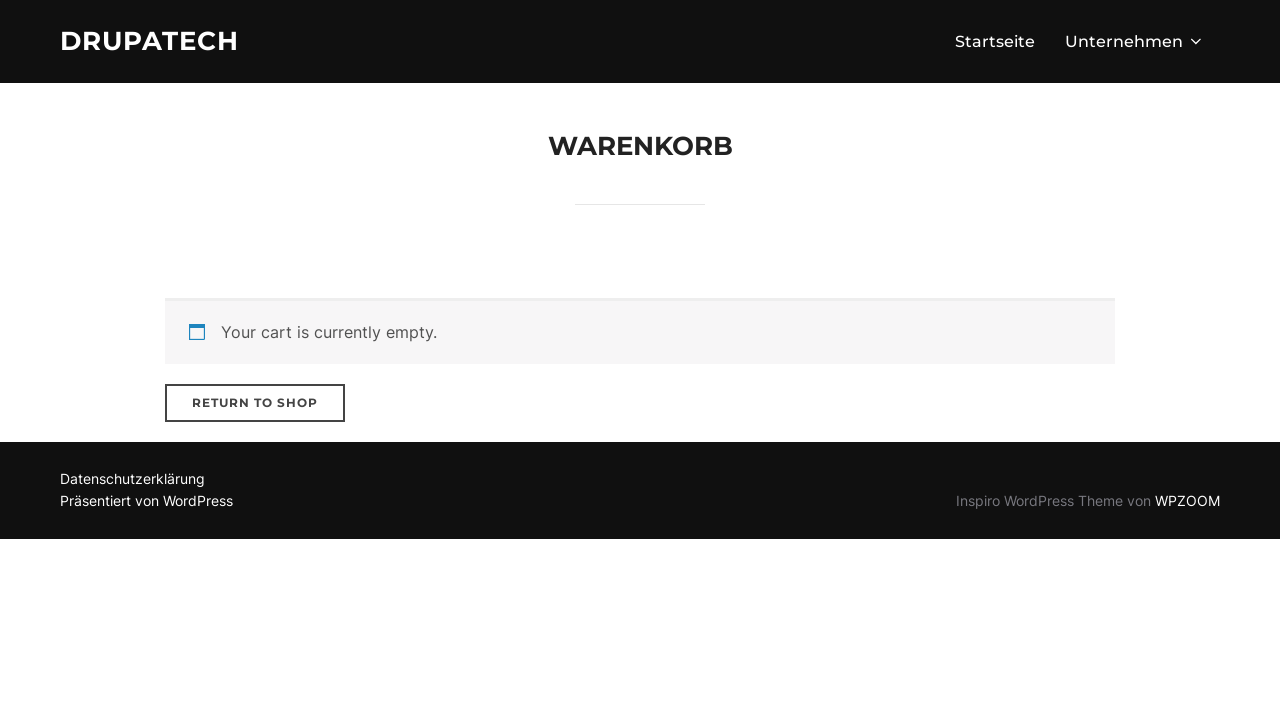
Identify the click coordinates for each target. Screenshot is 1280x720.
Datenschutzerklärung (132, 478)
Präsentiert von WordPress (146, 500)
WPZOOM (1187, 500)
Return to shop (255, 402)
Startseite (995, 41)
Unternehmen (1135, 41)
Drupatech (149, 41)
